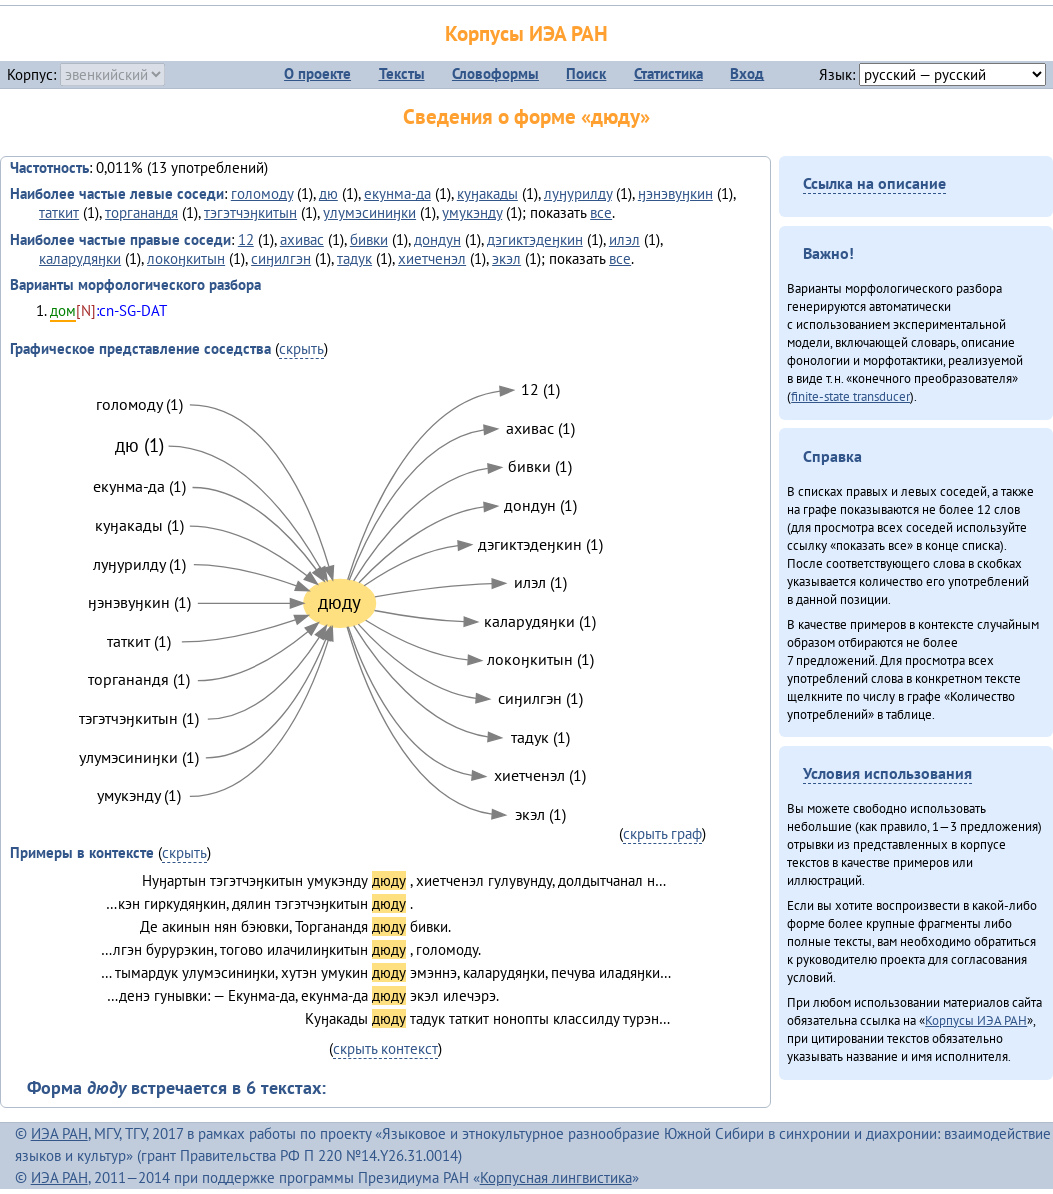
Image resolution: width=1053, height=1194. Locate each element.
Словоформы (495, 73)
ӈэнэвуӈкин (675, 193)
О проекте (317, 73)
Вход (747, 73)
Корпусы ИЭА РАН (526, 33)
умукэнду (472, 212)
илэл (624, 239)
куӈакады (487, 193)
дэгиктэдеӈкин (535, 239)
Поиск (586, 73)
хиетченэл (432, 258)
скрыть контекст (385, 1048)
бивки (369, 239)
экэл (506, 258)
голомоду (262, 193)
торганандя (141, 212)
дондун (437, 239)
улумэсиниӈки (369, 212)
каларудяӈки (80, 258)
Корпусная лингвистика (556, 1177)
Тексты (402, 73)
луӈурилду (578, 193)
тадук (354, 258)
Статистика (668, 73)
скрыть (301, 348)
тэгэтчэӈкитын (250, 212)
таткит (59, 212)
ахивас (302, 239)
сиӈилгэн (281, 258)
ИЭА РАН (59, 1133)
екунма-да (397, 193)
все (601, 212)
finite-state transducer (850, 396)
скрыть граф (662, 833)
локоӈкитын (186, 258)
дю (328, 193)
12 (246, 239)
